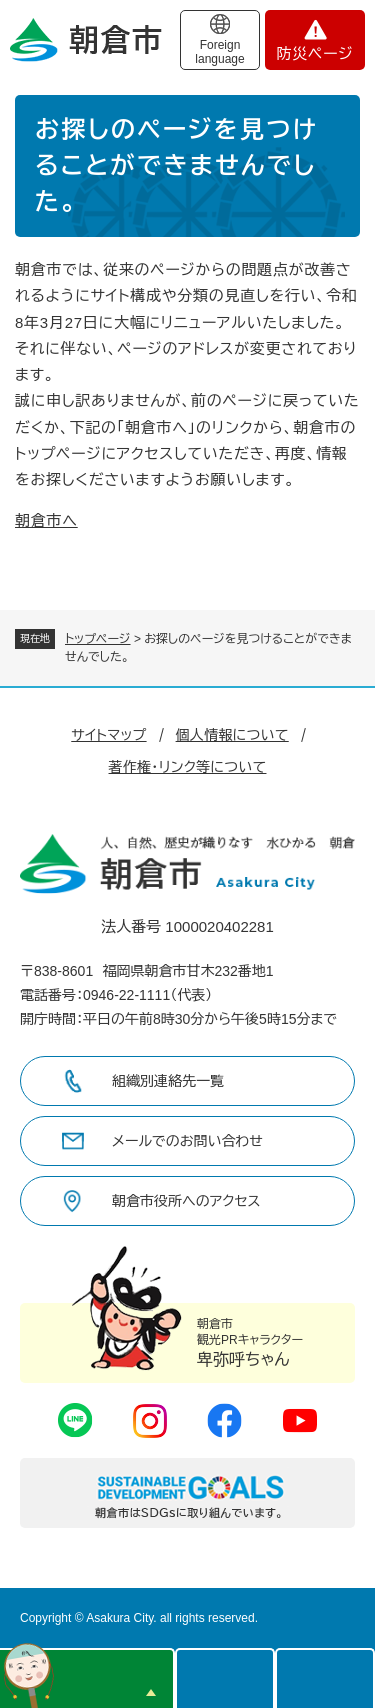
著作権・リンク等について (188, 767)
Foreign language (219, 52)
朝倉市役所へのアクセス (186, 1201)
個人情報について (232, 735)
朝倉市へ (46, 520)
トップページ (98, 639)
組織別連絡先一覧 (168, 1081)
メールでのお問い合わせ (187, 1141)
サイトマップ (108, 735)
